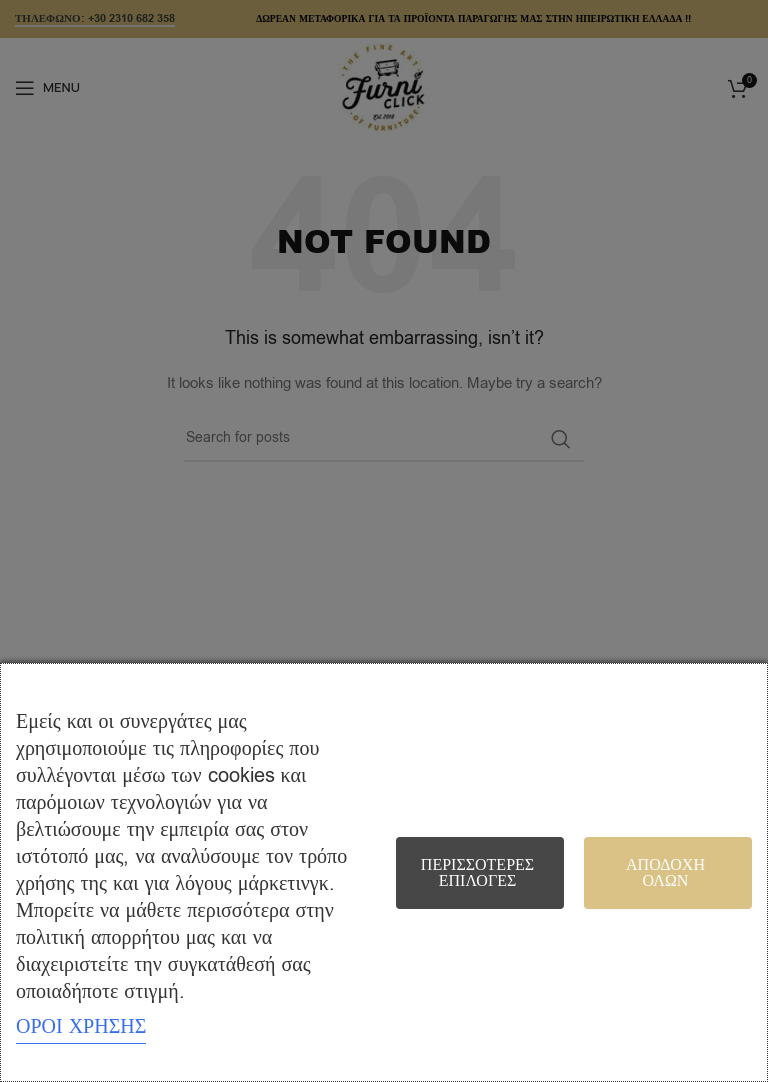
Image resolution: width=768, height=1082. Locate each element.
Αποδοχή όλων (665, 873)
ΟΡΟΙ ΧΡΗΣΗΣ (81, 1026)
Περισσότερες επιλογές (477, 873)
